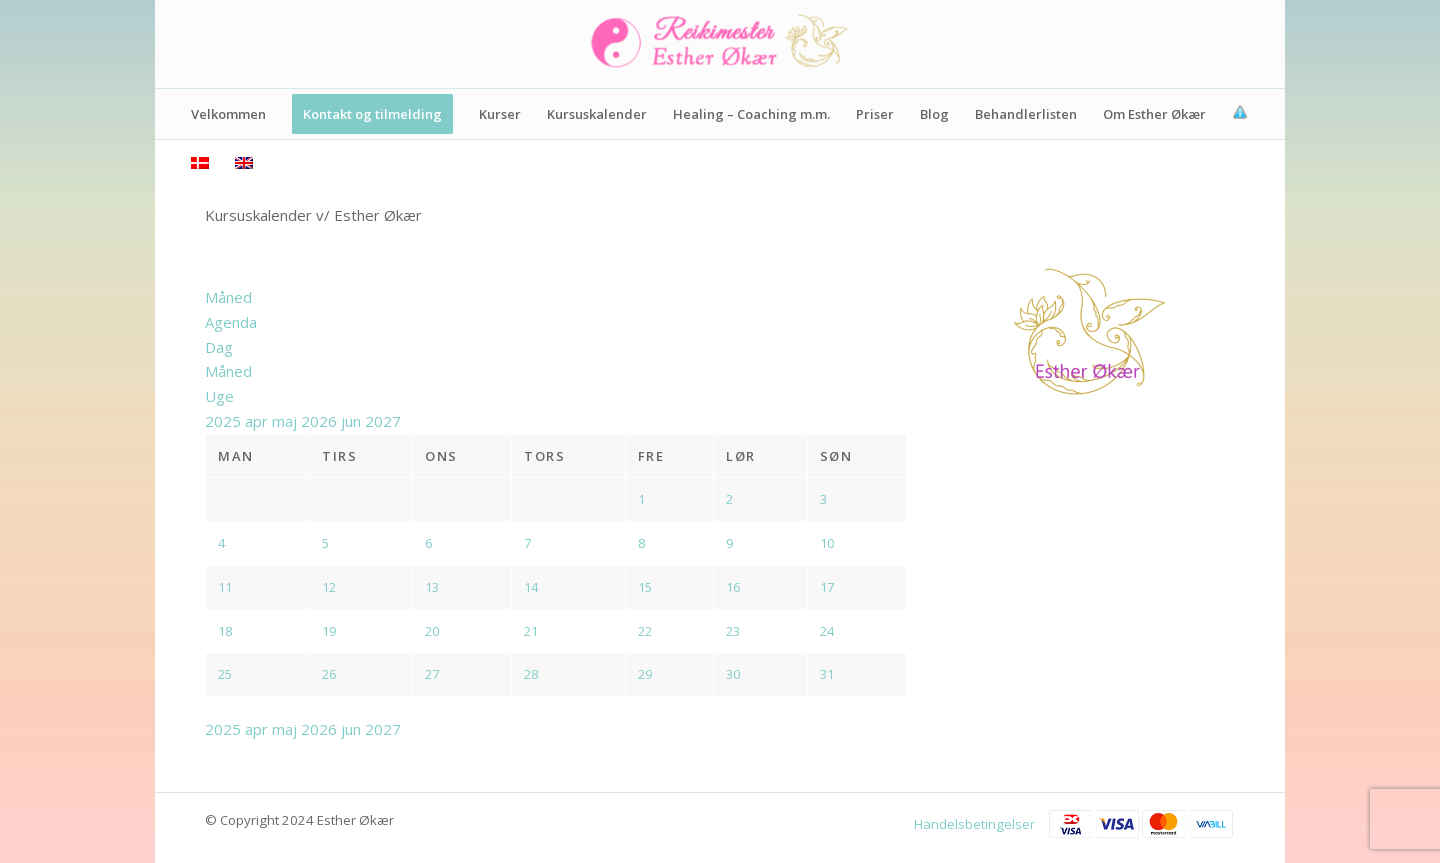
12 (329, 587)
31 (827, 674)
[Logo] (720, 44)
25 (225, 674)
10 (827, 543)
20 (432, 631)
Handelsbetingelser (974, 824)
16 (733, 587)
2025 (225, 421)
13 (432, 587)
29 (645, 674)
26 (329, 674)
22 (645, 631)
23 (733, 631)
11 (225, 587)
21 (531, 631)
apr (258, 421)
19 (329, 631)
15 (645, 587)
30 (733, 674)
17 (827, 587)
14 (531, 587)
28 (531, 674)
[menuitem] (228, 114)
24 (827, 631)
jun (353, 421)
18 (225, 631)
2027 (383, 421)
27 (432, 674)
